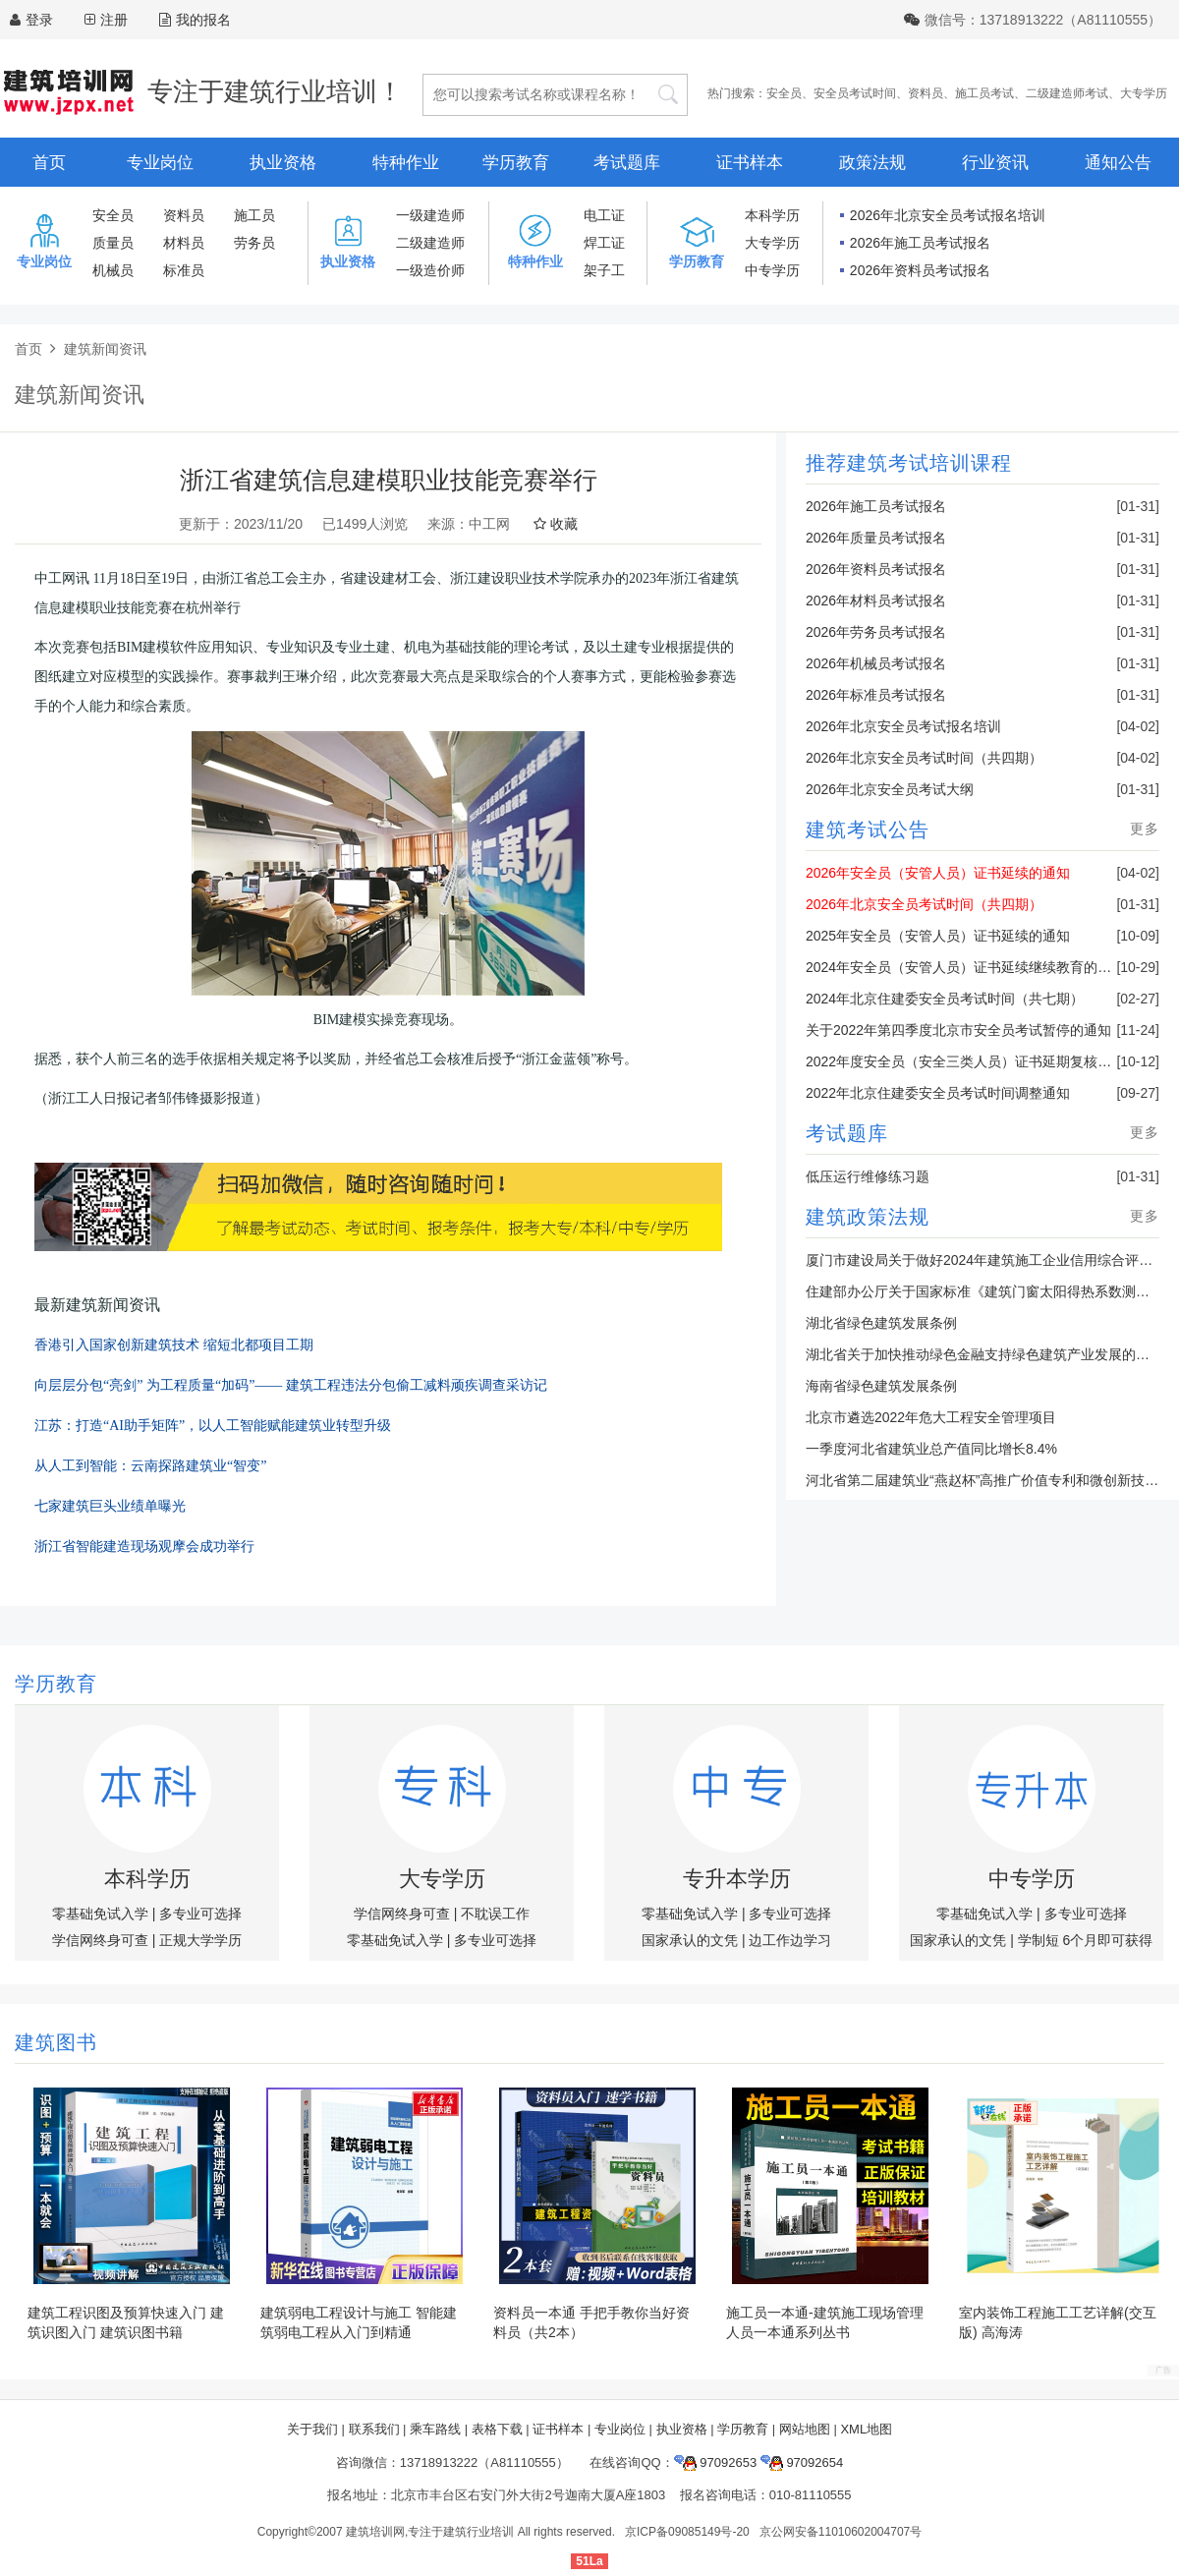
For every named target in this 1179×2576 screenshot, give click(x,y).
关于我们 (312, 2429)
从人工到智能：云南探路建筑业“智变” (150, 1466)
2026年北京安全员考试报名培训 (947, 215)
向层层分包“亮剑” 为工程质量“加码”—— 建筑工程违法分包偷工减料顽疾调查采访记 (290, 1385)
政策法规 (872, 162)
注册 (114, 20)
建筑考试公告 (867, 829)
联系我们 (374, 2429)
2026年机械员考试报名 (876, 663)
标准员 (183, 270)
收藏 (555, 524)
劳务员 (254, 243)
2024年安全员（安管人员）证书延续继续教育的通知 (965, 967)
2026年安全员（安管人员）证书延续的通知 (938, 873)
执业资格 (283, 162)
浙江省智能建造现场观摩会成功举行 (144, 1546)
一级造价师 (430, 270)
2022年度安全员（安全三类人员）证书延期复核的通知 (972, 1061)
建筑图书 (56, 2042)
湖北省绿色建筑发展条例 (881, 1323)
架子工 (604, 270)
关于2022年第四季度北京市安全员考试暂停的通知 (958, 1030)
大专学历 (1143, 93)
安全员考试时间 (855, 93)
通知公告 (1118, 162)
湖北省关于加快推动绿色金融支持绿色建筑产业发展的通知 (984, 1354)
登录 (39, 20)
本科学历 (772, 215)
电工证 (604, 215)
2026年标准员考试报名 (876, 695)
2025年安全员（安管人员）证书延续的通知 (938, 936)
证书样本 (749, 162)
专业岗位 (160, 162)
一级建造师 (430, 215)
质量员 (113, 243)
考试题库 (626, 162)
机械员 (113, 270)
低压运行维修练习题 (867, 1176)
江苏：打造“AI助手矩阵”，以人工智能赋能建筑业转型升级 (212, 1425)
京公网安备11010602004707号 (840, 2532)
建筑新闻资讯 (105, 349)
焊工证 (604, 243)
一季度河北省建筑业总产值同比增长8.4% (931, 1449)
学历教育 (515, 162)
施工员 (254, 215)
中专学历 (772, 270)
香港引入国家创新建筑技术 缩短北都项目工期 (173, 1345)
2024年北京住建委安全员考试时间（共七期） (945, 998)
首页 (49, 162)
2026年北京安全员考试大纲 (890, 789)
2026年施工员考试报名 (920, 243)
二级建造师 (430, 243)
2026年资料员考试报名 (920, 270)
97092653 (715, 2462)
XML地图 (866, 2429)
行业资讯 (995, 162)
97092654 (801, 2462)
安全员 (784, 93)
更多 (1144, 828)
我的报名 (195, 20)
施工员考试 (984, 93)
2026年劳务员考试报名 (876, 632)
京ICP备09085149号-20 (687, 2532)
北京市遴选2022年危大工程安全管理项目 (931, 1417)
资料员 (925, 93)
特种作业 (405, 162)
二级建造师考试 (1067, 93)
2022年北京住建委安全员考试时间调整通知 (938, 1093)
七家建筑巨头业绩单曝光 (110, 1506)
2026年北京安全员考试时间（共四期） (924, 758)
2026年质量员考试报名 (876, 537)
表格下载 (497, 2429)
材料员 (183, 243)
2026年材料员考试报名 (876, 600)
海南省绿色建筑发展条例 (881, 1386)
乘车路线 (435, 2429)
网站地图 (804, 2429)
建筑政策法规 (867, 1217)
